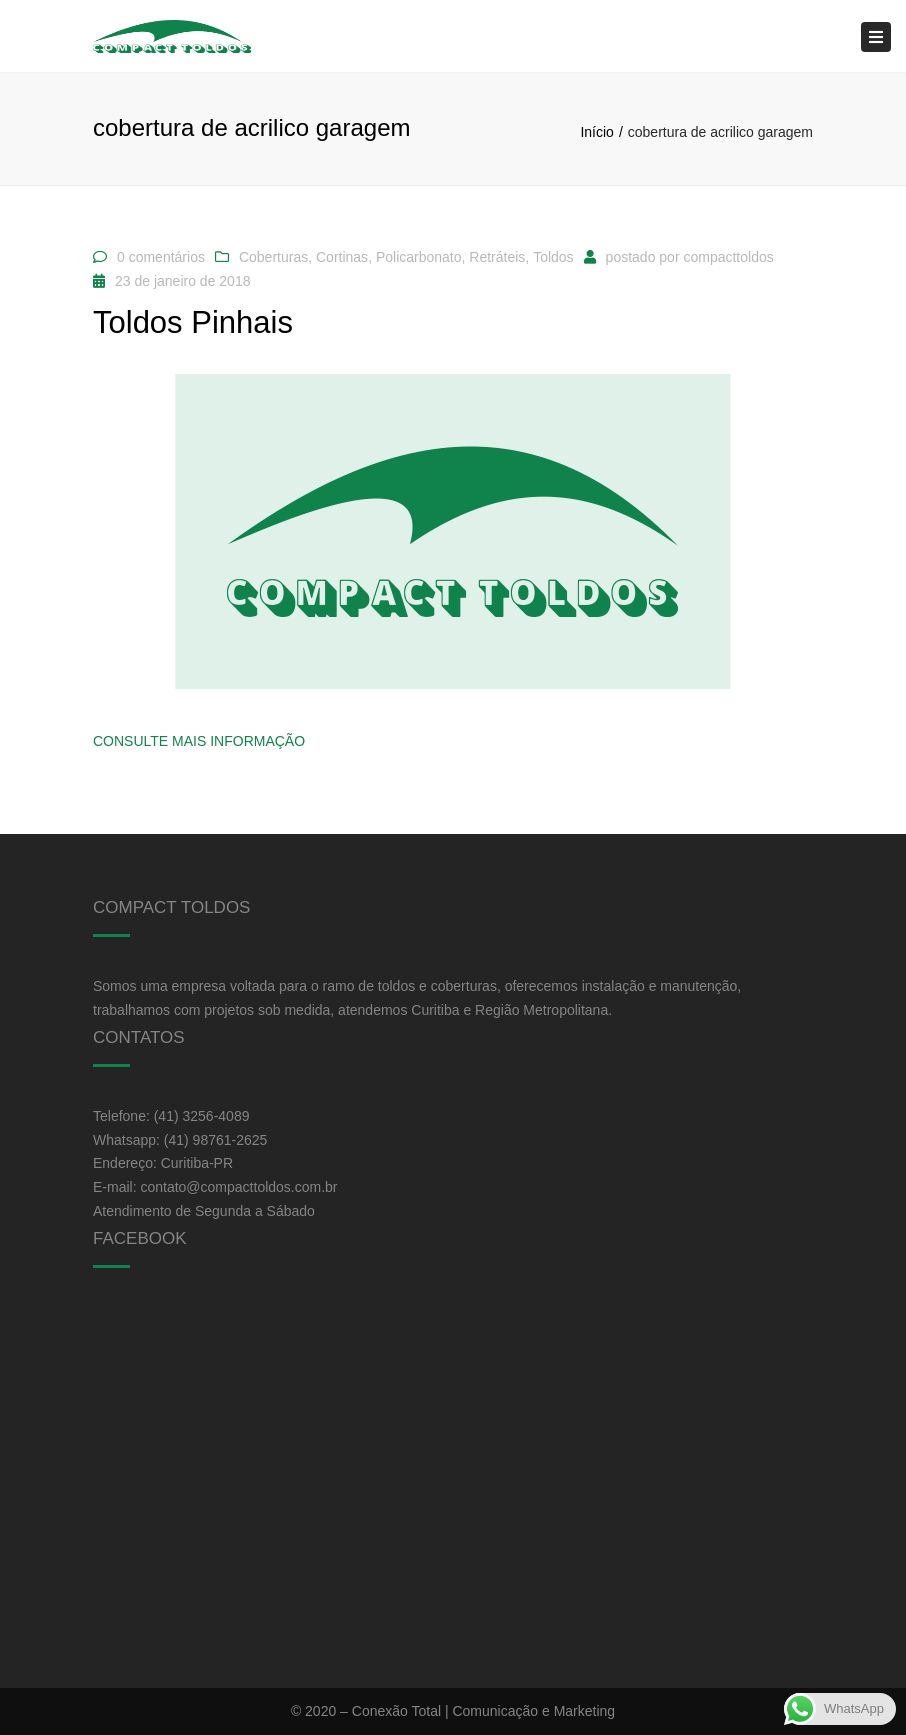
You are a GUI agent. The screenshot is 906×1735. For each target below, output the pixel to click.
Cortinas (342, 257)
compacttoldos (728, 257)
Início (596, 132)
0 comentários (161, 257)
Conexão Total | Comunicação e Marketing (483, 1711)
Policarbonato (419, 257)
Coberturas (273, 257)
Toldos (553, 257)
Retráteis (497, 257)
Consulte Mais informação (199, 741)
